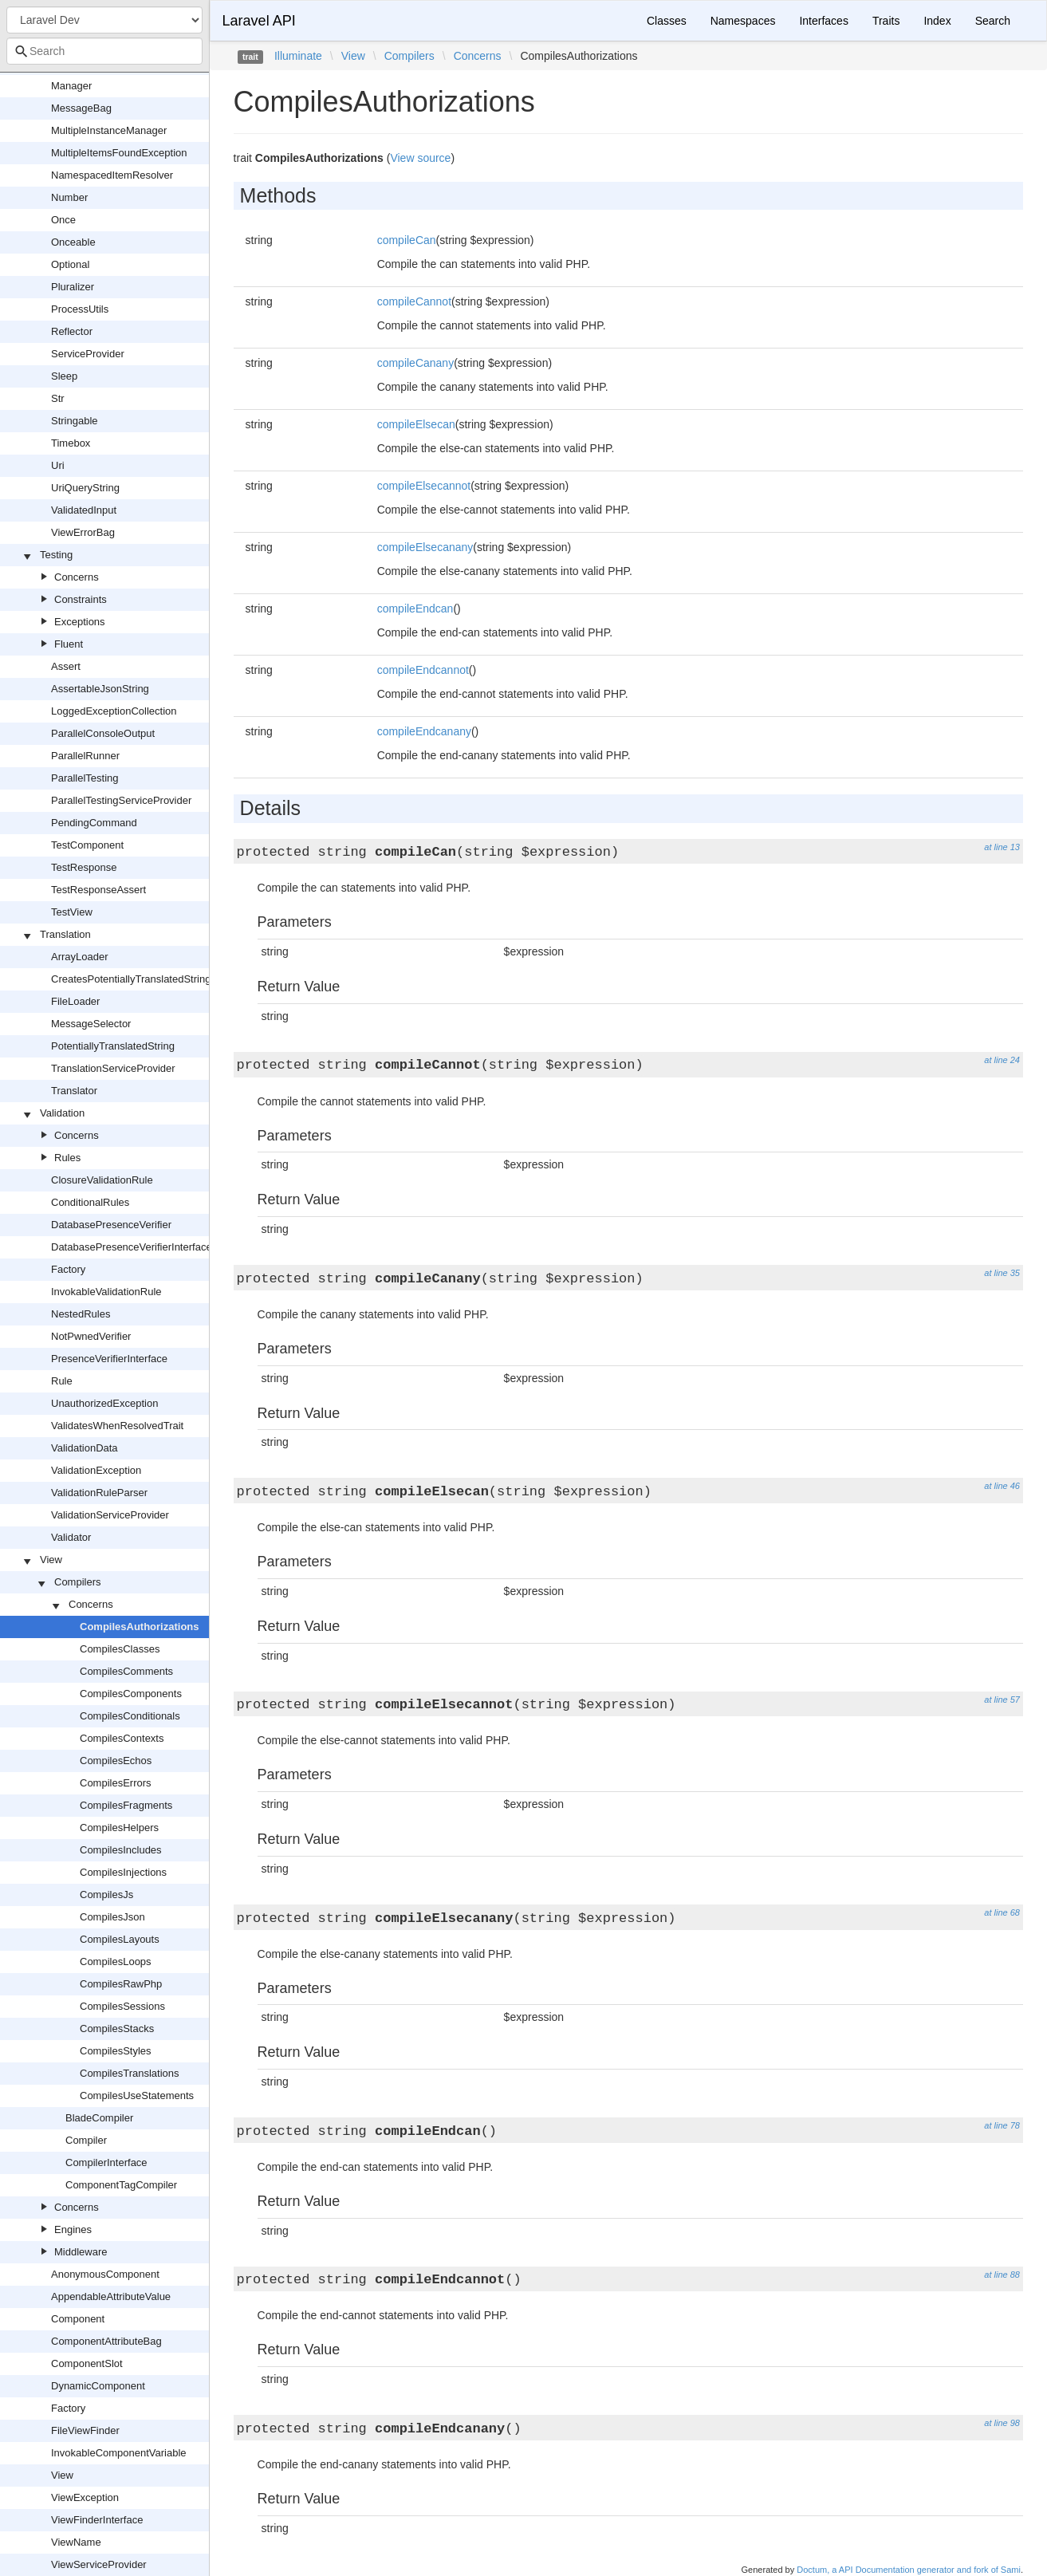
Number (69, 197)
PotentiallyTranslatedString (113, 1046)
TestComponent (87, 845)
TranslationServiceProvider (113, 1068)
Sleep (64, 376)
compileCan (406, 240)
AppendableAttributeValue (111, 2296)
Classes (667, 20)
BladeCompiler (99, 2118)
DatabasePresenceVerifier (111, 1225)
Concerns (76, 577)
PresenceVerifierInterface (109, 1359)
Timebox (70, 443)
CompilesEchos (116, 1761)
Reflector (71, 331)
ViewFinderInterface (97, 2520)
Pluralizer (72, 287)
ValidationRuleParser (99, 1493)
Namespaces (743, 20)
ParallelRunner (85, 756)
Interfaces (823, 20)
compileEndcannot (423, 670)
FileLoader (75, 1001)
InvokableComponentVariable (119, 2453)
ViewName (76, 2542)
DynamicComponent (98, 2386)
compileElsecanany (425, 547)
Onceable (73, 242)
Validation (62, 1113)
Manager (71, 86)
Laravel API (259, 21)
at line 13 (1002, 847)
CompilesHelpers (119, 1828)
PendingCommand (94, 823)
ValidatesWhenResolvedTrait (117, 1426)
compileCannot (414, 301)
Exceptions (79, 622)
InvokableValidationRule (106, 1292)
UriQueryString (85, 488)
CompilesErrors (116, 1783)
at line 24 (1002, 1060)
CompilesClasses (119, 1649)
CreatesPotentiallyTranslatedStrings (133, 979)
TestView (71, 912)
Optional (70, 264)
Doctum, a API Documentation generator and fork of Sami (909, 2569)
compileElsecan (416, 424)
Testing (56, 555)
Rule (62, 1381)
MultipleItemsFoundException (119, 153)
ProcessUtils (79, 309)
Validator (71, 1537)
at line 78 (1002, 2125)
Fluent (68, 644)
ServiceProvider (87, 354)
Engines (73, 2229)
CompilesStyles (116, 2051)
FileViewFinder (85, 2430)
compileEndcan (415, 608)
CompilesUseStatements (137, 2095)
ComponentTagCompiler (121, 2185)
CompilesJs (106, 1894)
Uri (58, 465)
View (51, 1560)
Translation (65, 934)
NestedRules (80, 1314)
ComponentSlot (87, 2363)
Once (63, 220)
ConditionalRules (90, 1202)
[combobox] (104, 51)
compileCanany (416, 362)
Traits (885, 20)
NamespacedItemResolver (112, 175)
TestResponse (83, 867)
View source (420, 158)
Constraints (80, 599)
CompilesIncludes (121, 1850)
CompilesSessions (122, 2006)
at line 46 (1002, 1486)
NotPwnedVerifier (91, 1336)
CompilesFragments (126, 1805)
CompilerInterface (106, 2162)
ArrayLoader (79, 957)
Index (937, 20)
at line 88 (1002, 2274)
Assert (66, 666)
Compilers (77, 1582)
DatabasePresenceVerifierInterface (131, 1247)
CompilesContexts (122, 1738)
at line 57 (1002, 1699)
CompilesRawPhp (121, 1984)
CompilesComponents (131, 1694)
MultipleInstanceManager (109, 130)
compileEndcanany (424, 731)
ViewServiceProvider (99, 2564)
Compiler (86, 2140)
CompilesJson (112, 1917)
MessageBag (81, 108)
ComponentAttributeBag (106, 2341)
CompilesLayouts (119, 1939)
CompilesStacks (117, 2028)
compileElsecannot (424, 485)
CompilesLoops (116, 1961)
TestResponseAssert (98, 890)
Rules (67, 1158)
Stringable (74, 421)
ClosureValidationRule (102, 1180)
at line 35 (1002, 1273)
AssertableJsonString (100, 689)
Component (77, 2319)
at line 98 (1002, 2423)
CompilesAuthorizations (139, 1627)
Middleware (80, 2252)
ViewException (85, 2497)
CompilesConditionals (130, 1716)
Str (58, 398)
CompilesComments (126, 1671)
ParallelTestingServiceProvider (121, 800)
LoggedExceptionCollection (114, 711)
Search (992, 20)
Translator (74, 1091)
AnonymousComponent (105, 2274)
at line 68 (1002, 1912)
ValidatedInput (83, 510)
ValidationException (96, 1470)
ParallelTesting (85, 778)
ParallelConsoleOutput (103, 733)
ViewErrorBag (83, 532)
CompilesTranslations (129, 2073)
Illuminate (298, 55)
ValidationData (84, 1448)
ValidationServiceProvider (110, 1515)
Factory (68, 1269)
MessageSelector (91, 1024)
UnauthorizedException (104, 1403)
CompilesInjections (123, 1872)
